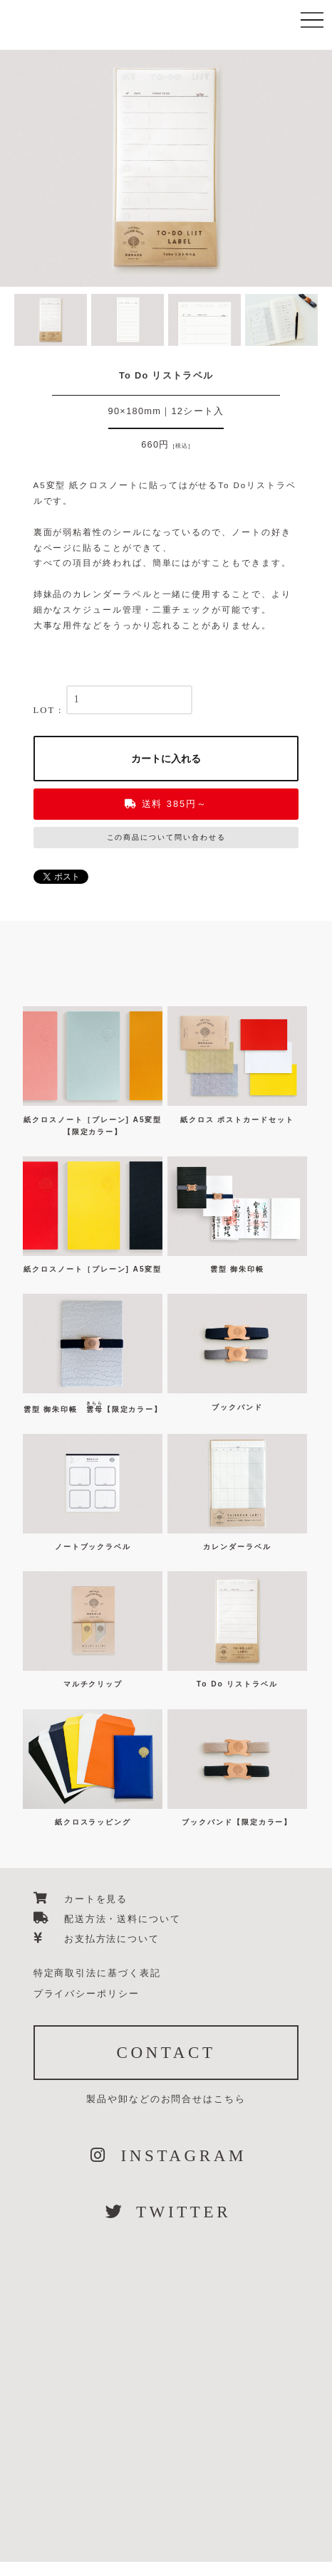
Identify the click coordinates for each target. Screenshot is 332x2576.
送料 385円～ (166, 803)
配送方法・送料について (107, 1918)
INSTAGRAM (166, 2155)
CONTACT (165, 2052)
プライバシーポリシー (86, 1993)
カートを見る (80, 1899)
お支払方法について (96, 1938)
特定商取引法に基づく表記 (97, 1973)
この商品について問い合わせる (166, 837)
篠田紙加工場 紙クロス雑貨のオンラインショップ (134, 69)
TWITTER (166, 2211)
